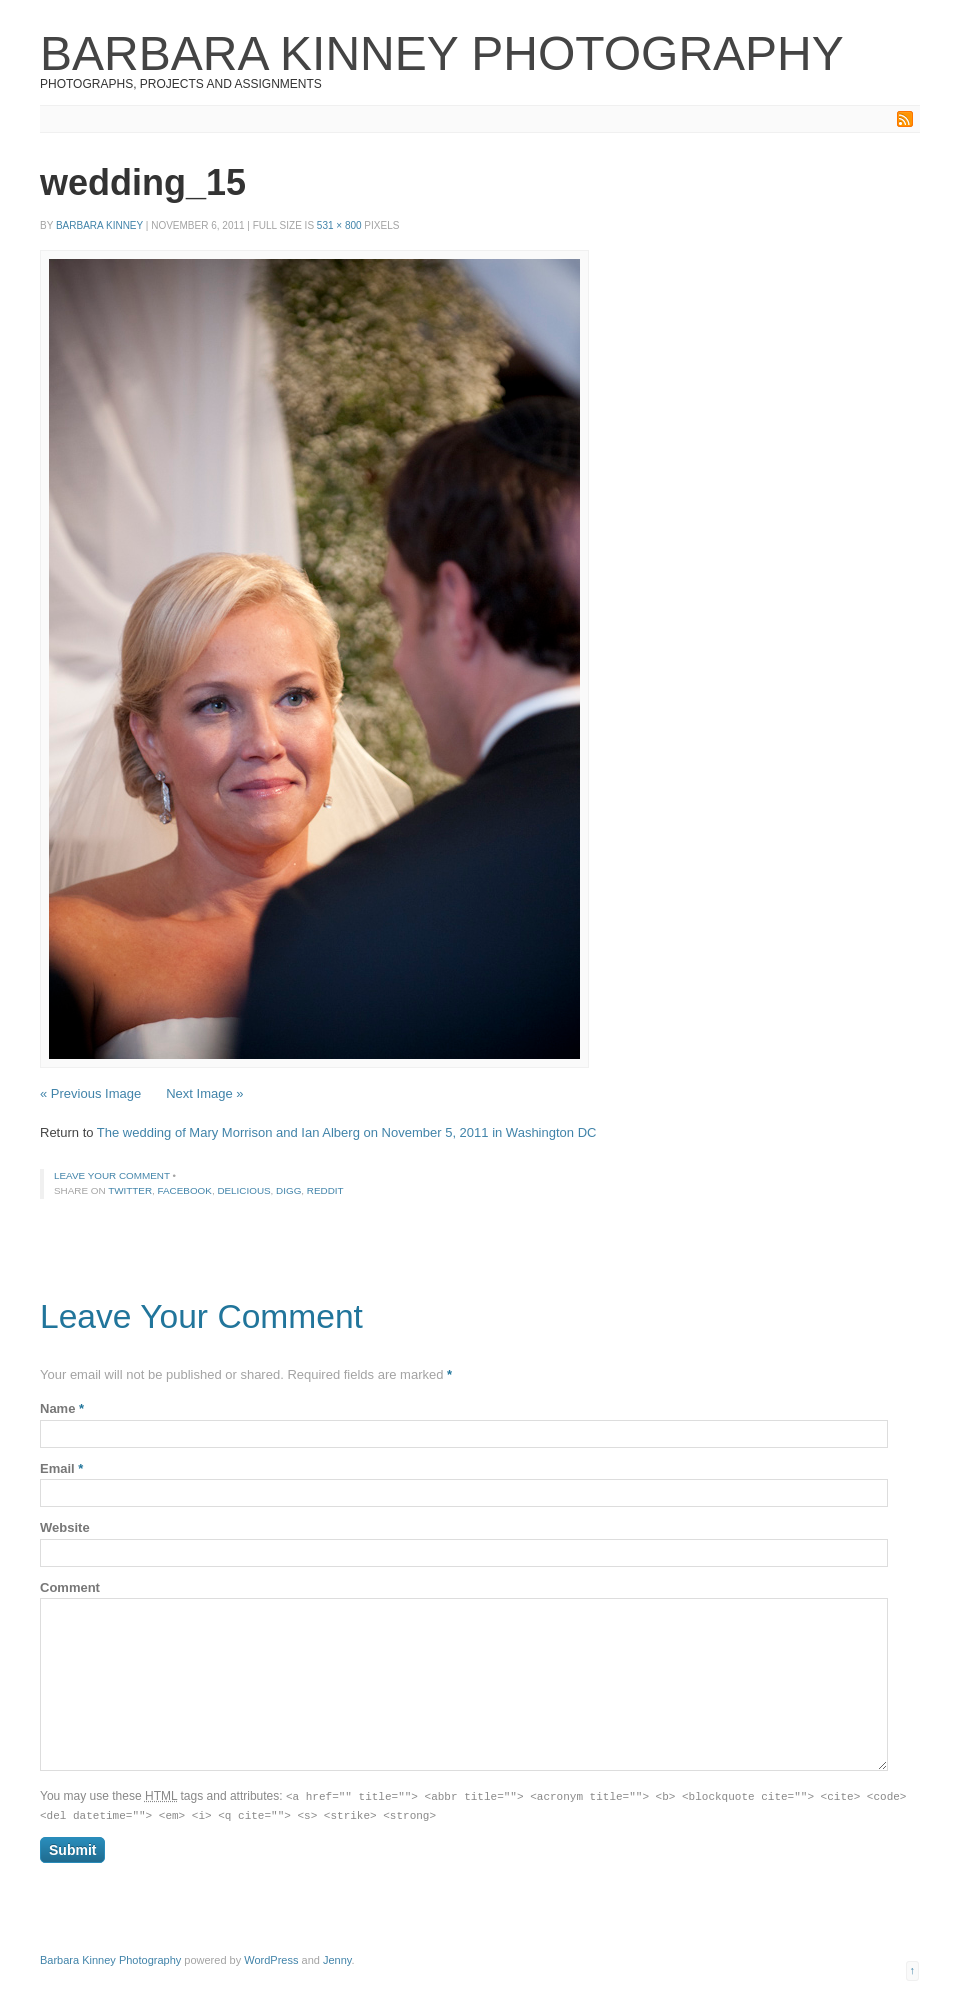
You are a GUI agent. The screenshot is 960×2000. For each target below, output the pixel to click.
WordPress (271, 1958)
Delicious (243, 1190)
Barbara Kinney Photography (442, 53)
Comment (70, 1587)
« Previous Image (90, 1093)
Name (62, 1408)
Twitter (130, 1190)
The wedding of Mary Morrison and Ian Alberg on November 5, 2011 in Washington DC (347, 1132)
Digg (288, 1190)
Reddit (325, 1190)
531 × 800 (339, 225)
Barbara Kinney (99, 225)
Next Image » (204, 1093)
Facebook (185, 1190)
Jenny (337, 1958)
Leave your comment (112, 1175)
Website (65, 1527)
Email (61, 1468)
